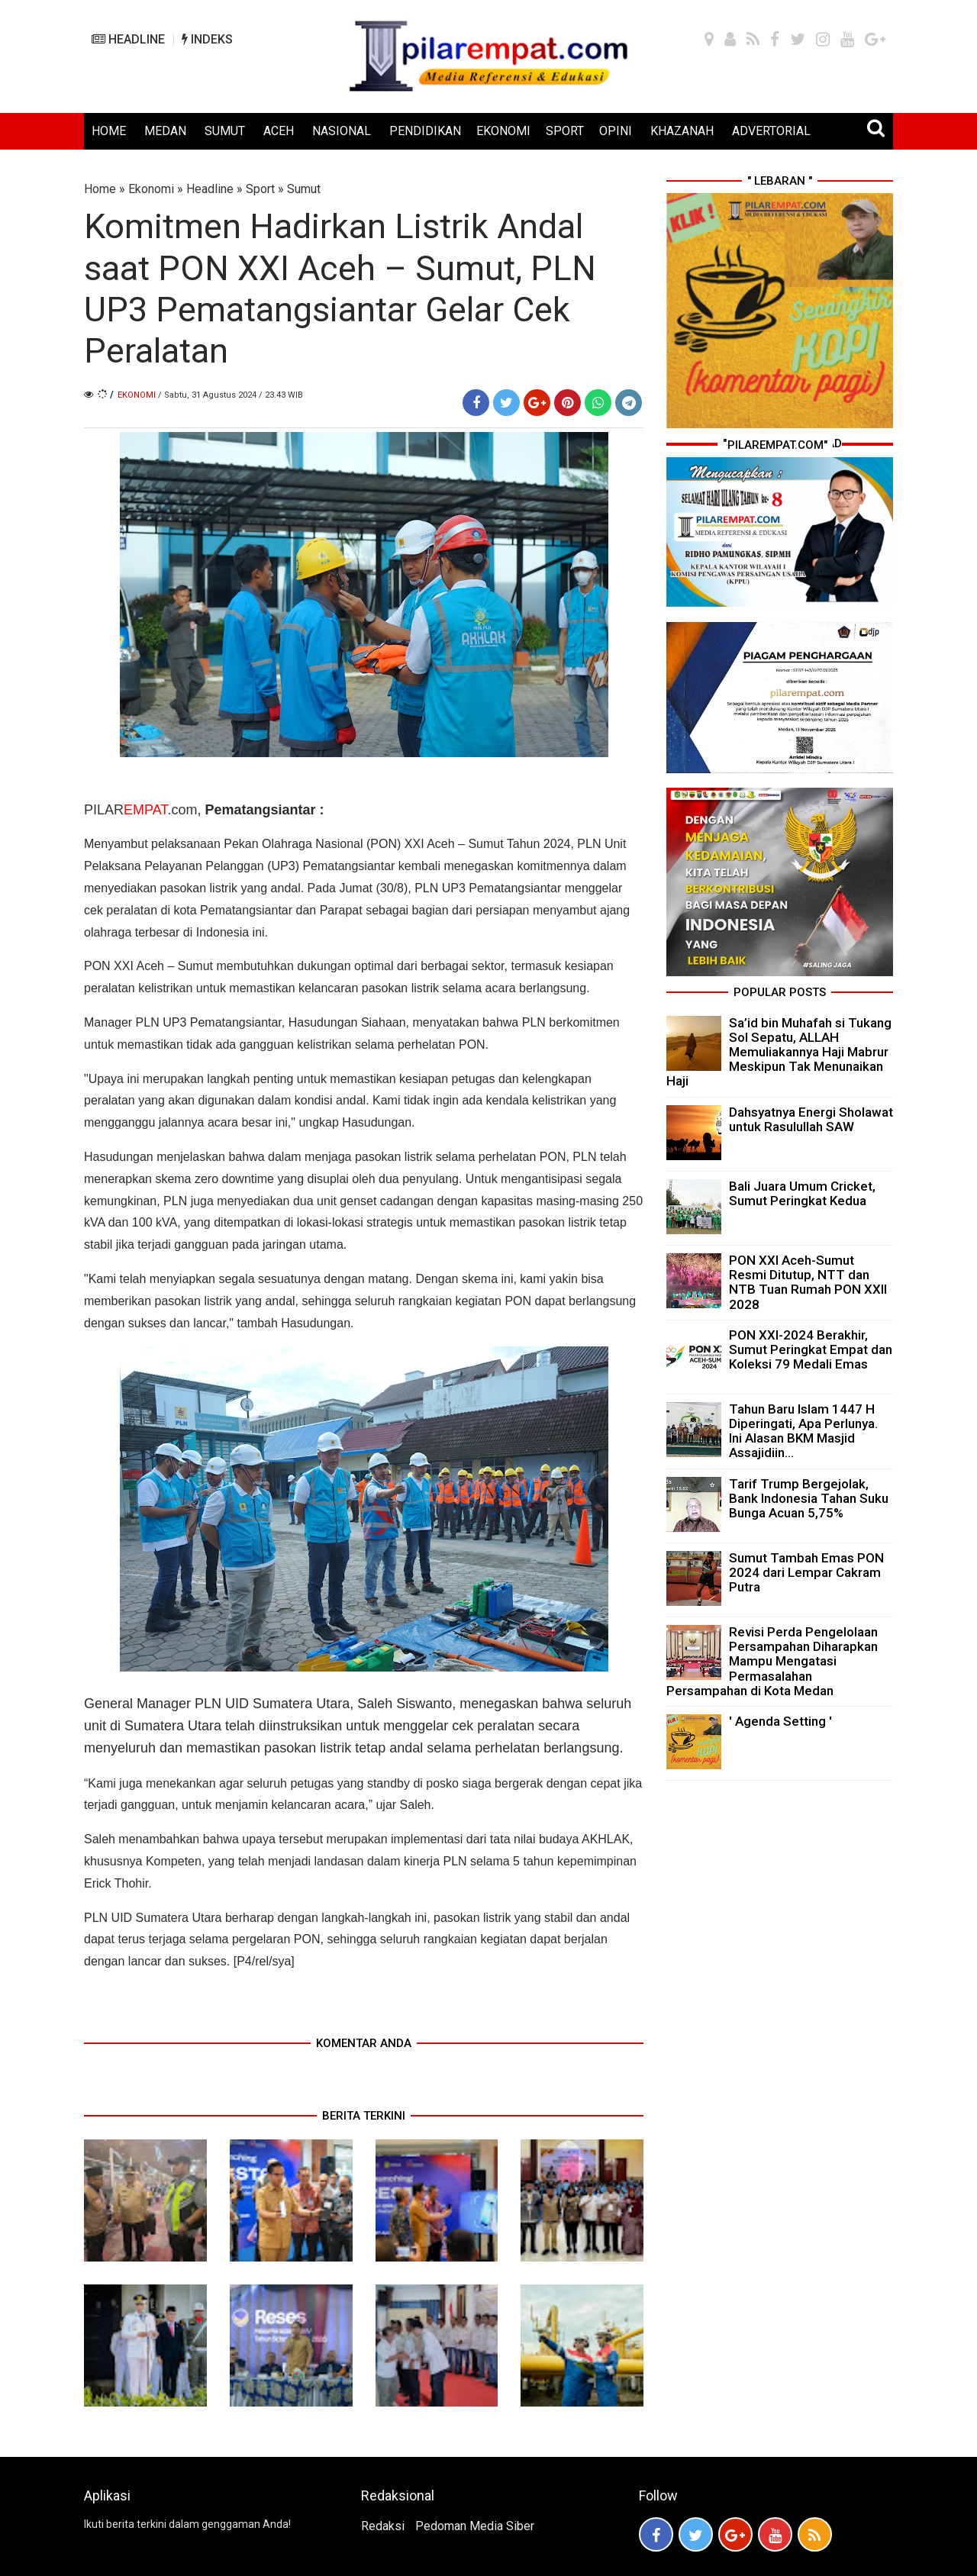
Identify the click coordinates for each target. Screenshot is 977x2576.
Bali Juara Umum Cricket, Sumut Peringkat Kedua (802, 1193)
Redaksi (383, 2526)
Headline (210, 189)
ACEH (278, 131)
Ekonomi (151, 189)
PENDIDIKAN (425, 131)
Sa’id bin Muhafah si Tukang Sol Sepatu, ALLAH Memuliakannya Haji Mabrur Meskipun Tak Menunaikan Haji (779, 1052)
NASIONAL (341, 131)
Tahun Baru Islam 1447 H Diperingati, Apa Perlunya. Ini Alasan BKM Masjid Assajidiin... (803, 1431)
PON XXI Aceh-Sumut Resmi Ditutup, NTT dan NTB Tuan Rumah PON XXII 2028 (808, 1282)
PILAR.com (140, 809)
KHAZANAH (682, 131)
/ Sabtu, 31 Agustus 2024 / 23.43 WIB (230, 395)
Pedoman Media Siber (474, 2526)
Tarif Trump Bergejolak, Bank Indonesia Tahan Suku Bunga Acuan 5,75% (808, 1498)
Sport (260, 189)
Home (100, 189)
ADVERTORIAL (771, 131)
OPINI (615, 131)
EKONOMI (503, 131)
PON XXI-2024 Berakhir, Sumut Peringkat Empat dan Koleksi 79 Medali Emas (810, 1349)
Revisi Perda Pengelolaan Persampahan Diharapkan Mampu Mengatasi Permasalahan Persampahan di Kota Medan (772, 1661)
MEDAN (165, 131)
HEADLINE (128, 39)
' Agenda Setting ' (780, 1721)
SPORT (565, 131)
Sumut (304, 189)
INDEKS (207, 39)
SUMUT (225, 131)
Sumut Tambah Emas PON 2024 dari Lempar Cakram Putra (806, 1572)
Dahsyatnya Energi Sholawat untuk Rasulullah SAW (811, 1119)
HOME (109, 131)
